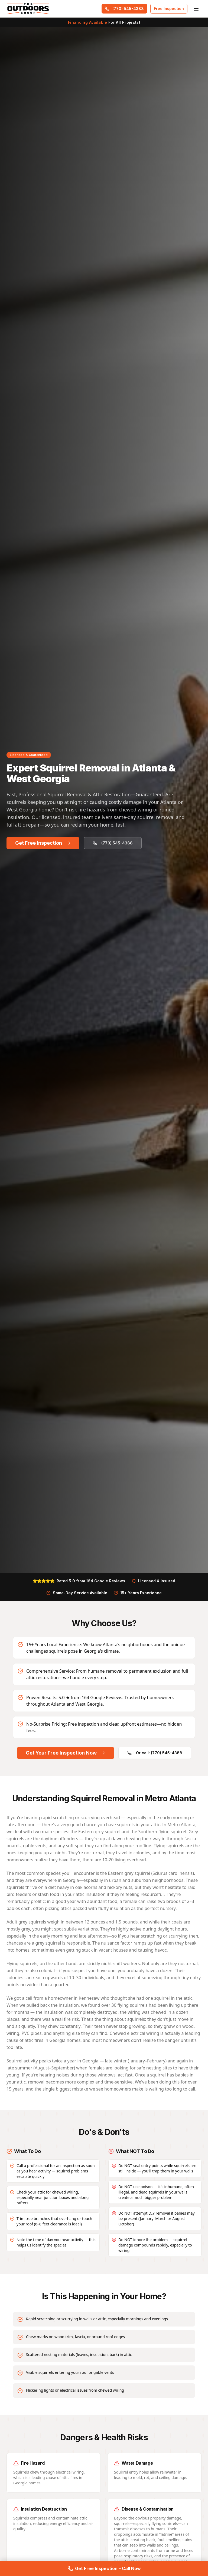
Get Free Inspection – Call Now (104, 2568)
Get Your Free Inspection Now (65, 1758)
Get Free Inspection (43, 843)
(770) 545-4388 (124, 8)
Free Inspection (169, 8)
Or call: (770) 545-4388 (154, 1758)
